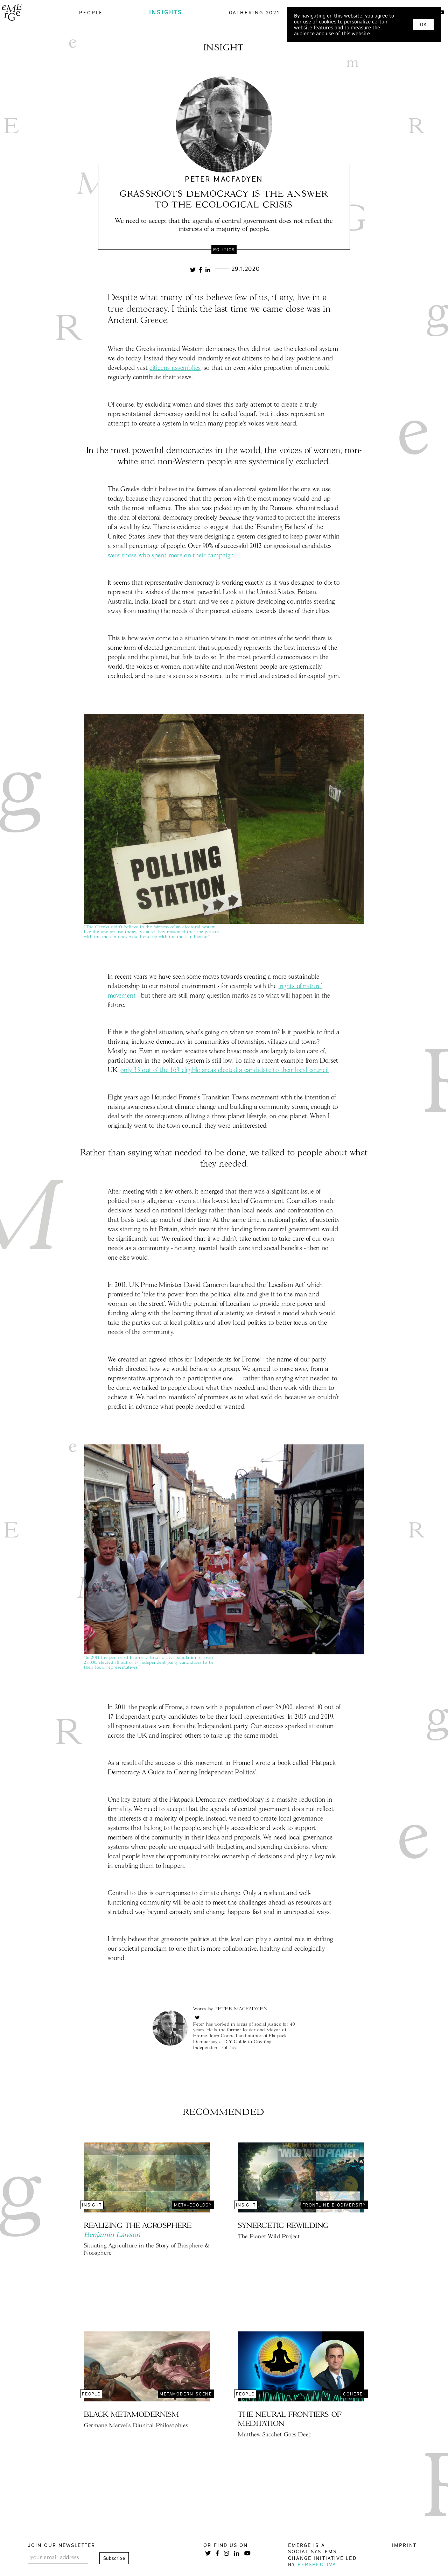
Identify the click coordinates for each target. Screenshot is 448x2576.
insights (166, 12)
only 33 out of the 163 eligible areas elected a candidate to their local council (224, 1070)
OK (423, 24)
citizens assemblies (175, 368)
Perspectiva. (318, 2564)
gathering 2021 (254, 12)
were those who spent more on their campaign (171, 555)
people (91, 12)
